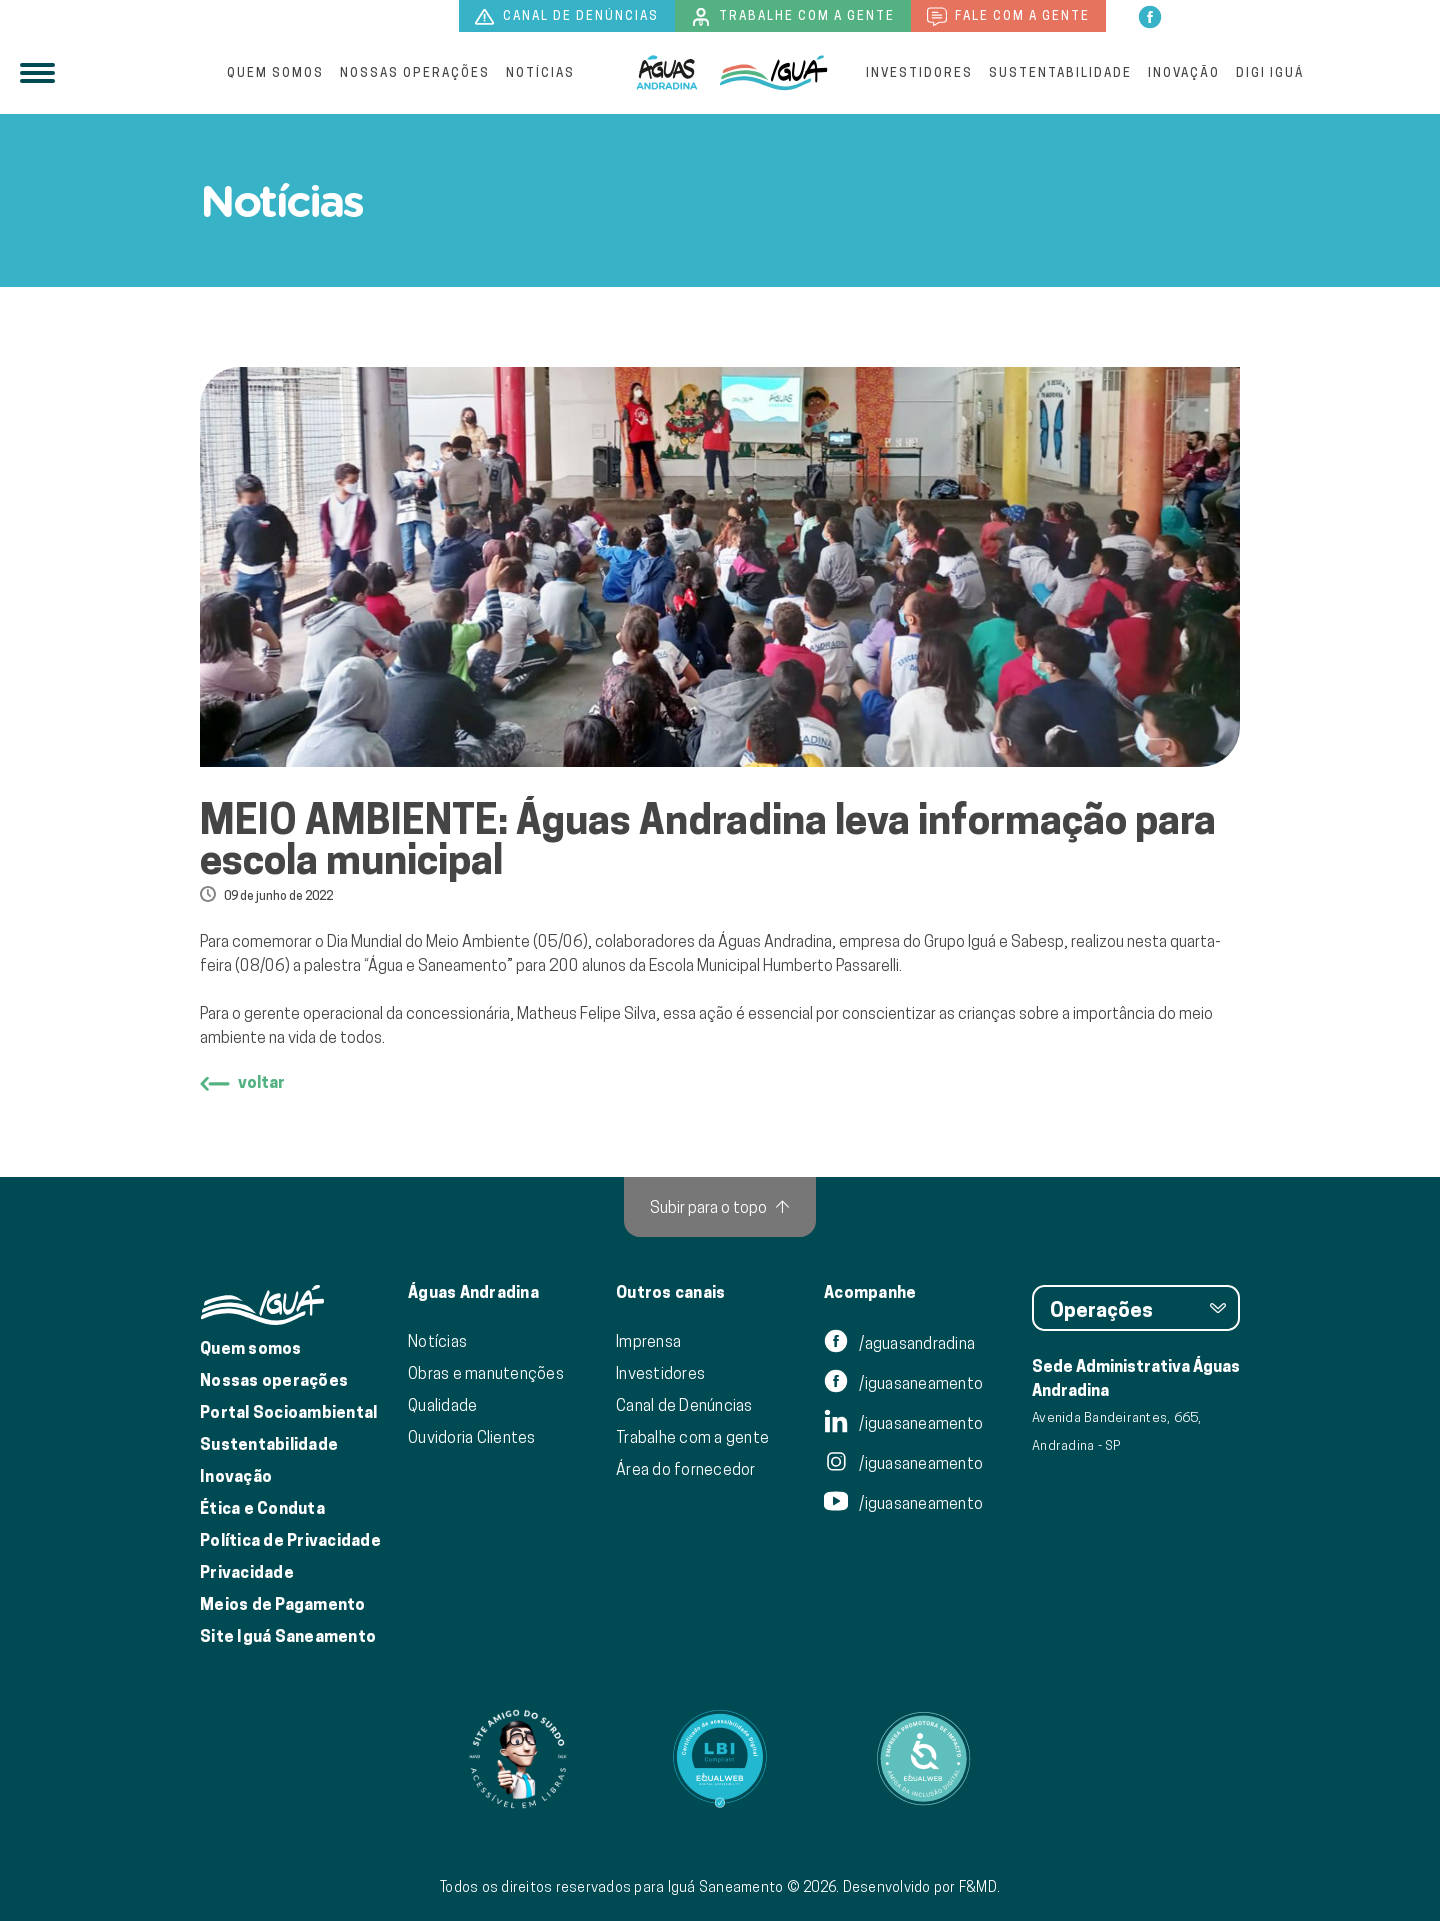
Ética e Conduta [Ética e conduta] (262, 1508)
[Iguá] (667, 73)
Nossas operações (415, 72)
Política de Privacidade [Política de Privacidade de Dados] (290, 1540)
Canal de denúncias (567, 17)
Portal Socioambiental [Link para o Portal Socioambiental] (288, 1412)
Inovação (1184, 72)
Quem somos (275, 72)
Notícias (540, 72)
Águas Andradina (473, 1293)
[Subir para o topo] (720, 1207)
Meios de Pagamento (283, 1604)
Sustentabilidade (1060, 72)
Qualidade (442, 1405)
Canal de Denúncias (684, 1405)
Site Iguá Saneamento (288, 1636)
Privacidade (247, 1572)
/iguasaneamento (903, 1383)
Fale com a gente (1008, 17)
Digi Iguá (1270, 72)
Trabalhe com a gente (793, 17)
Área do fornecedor (686, 1469)
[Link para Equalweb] (720, 1759)
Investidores (919, 72)
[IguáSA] (774, 73)
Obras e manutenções (486, 1373)
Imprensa (648, 1341)
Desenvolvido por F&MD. (922, 1887)
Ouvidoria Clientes (472, 1437)
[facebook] (1150, 15)
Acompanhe (870, 1293)
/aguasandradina (899, 1343)
